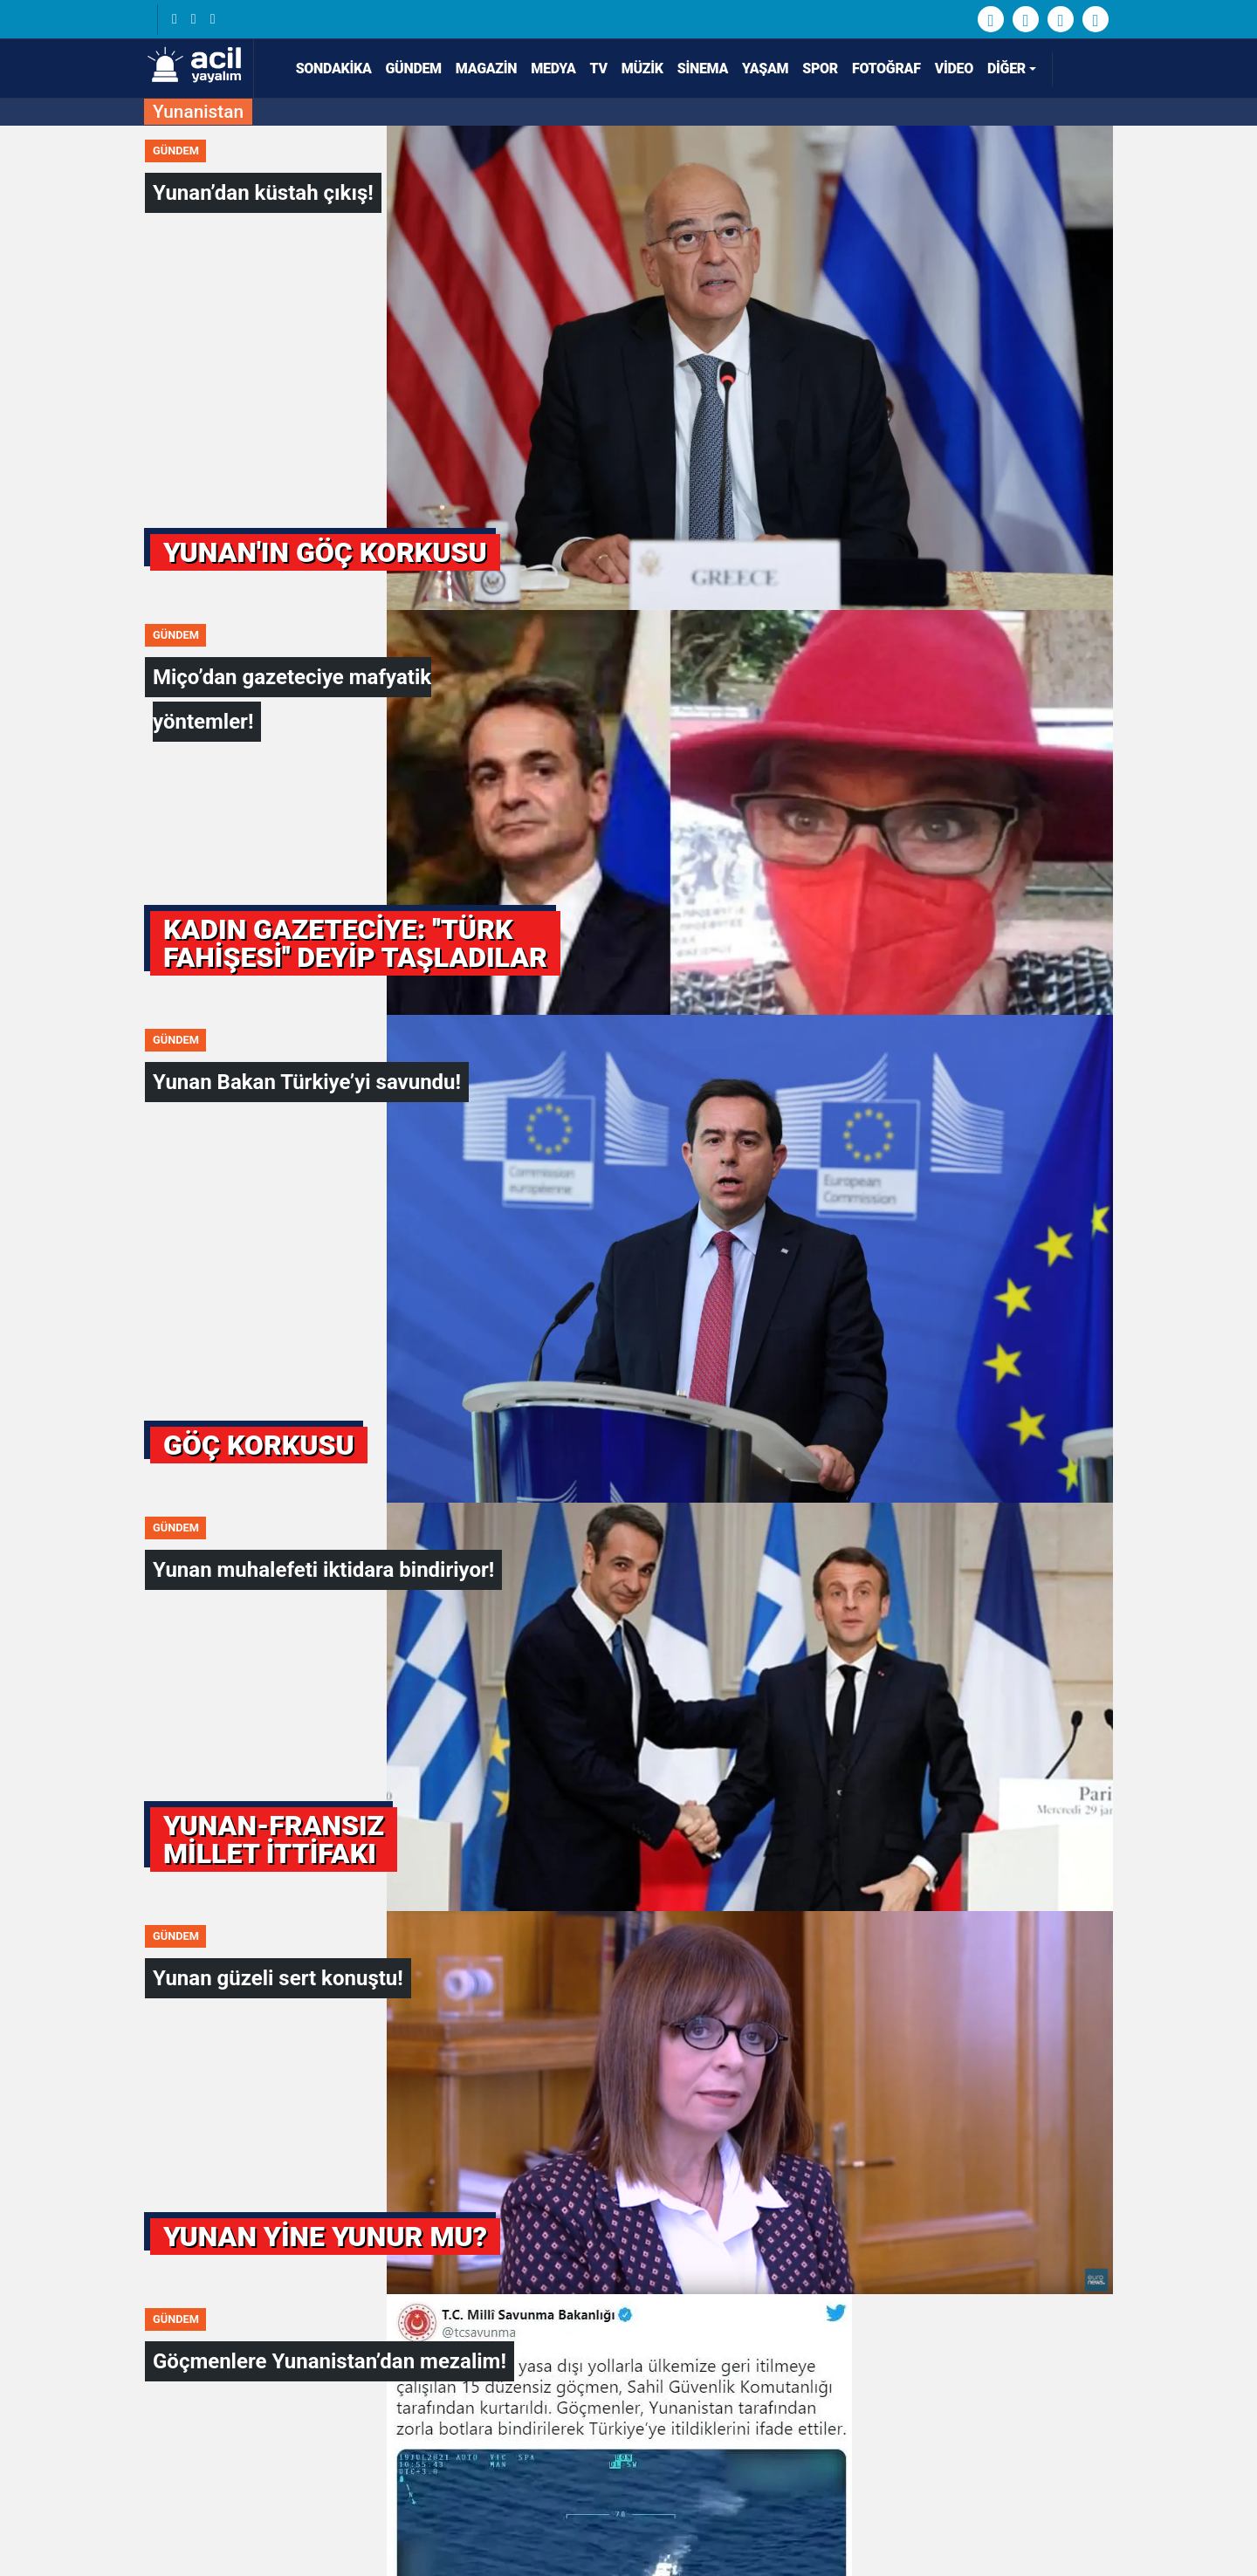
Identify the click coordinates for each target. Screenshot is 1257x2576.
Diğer (1006, 68)
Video (954, 68)
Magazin (486, 68)
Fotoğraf (886, 68)
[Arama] (1084, 69)
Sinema (702, 68)
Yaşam (765, 68)
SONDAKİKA (326, 68)
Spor (820, 68)
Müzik (642, 68)
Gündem (414, 68)
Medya (553, 68)
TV (599, 68)
